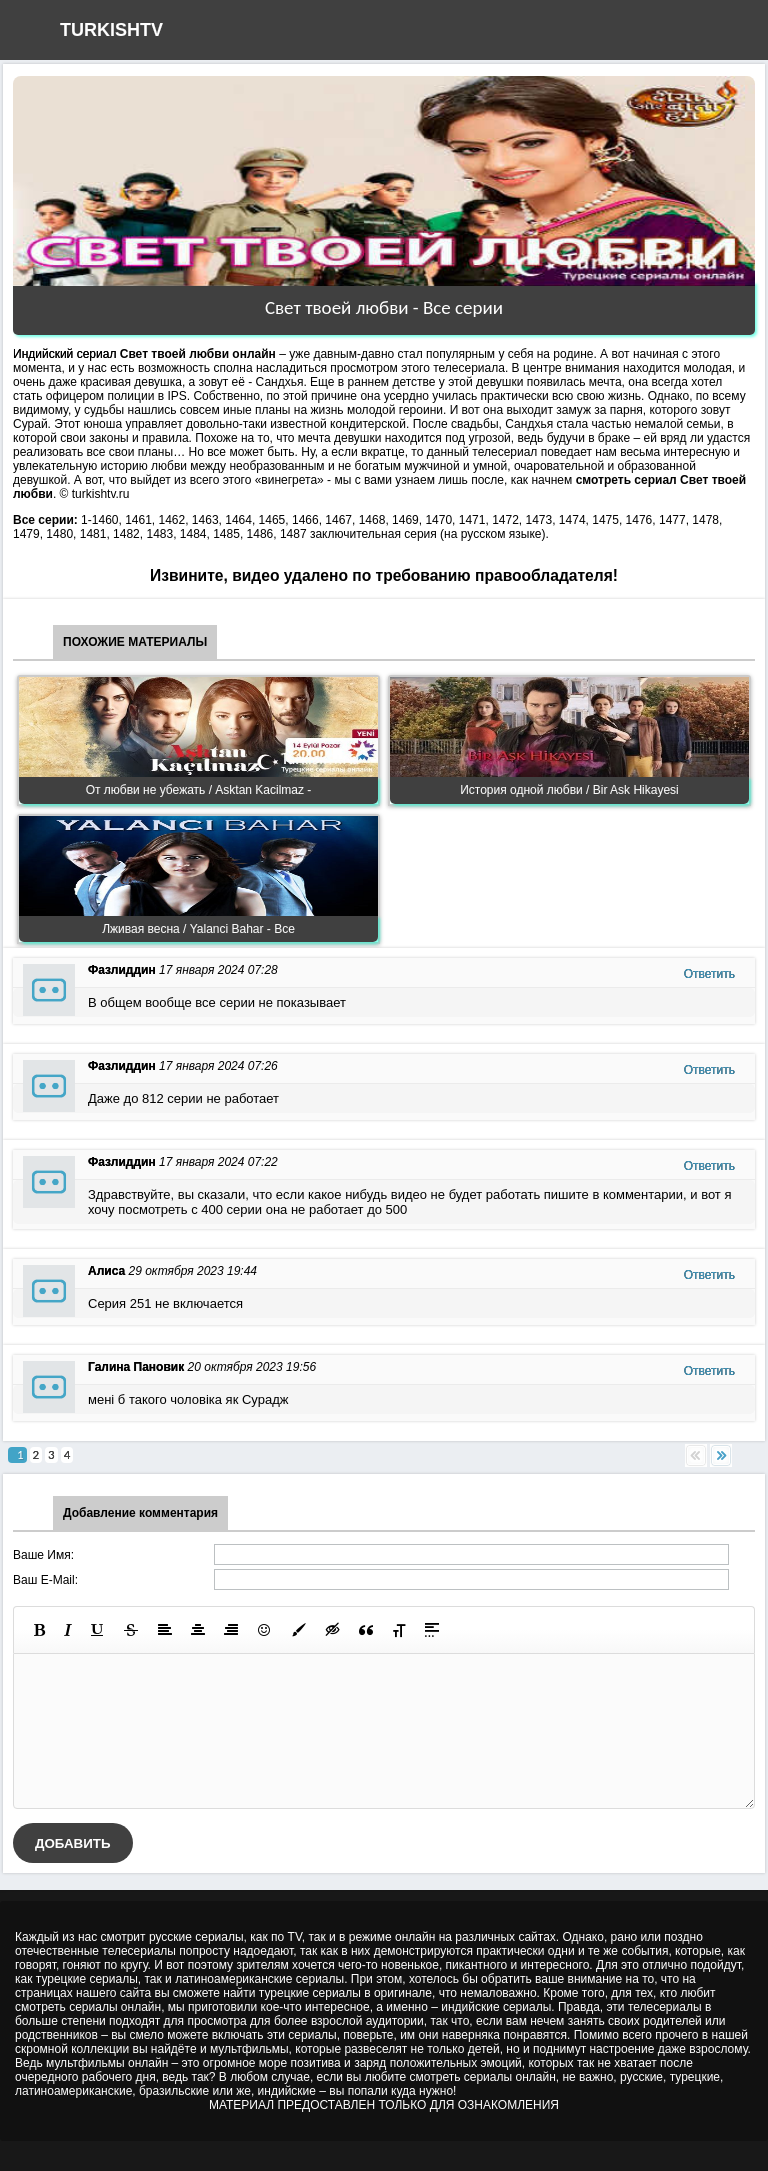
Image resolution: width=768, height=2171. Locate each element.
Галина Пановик (136, 1367)
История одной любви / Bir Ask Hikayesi (569, 790)
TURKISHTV (111, 30)
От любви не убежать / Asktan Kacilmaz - (199, 790)
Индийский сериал (64, 354)
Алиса (106, 1271)
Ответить (709, 974)
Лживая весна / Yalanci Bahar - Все (198, 929)
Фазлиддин (122, 970)
